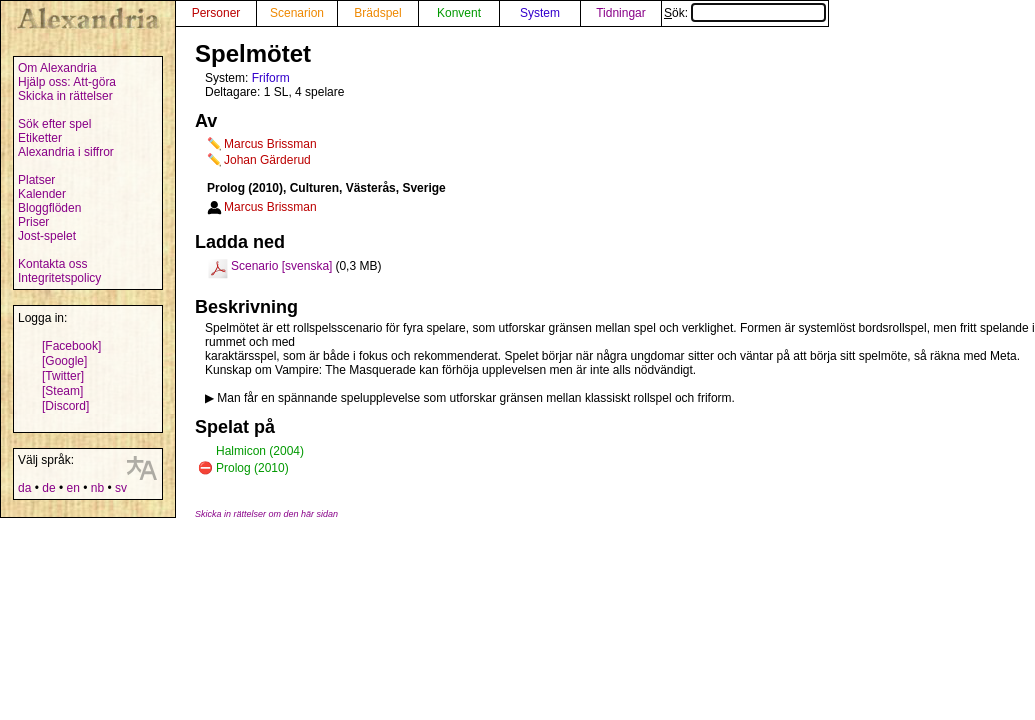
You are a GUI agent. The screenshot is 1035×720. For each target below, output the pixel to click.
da (24, 488)
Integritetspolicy (59, 278)
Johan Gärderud (267, 160)
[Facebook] (71, 346)
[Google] (64, 361)
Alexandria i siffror (66, 152)
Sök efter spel (54, 124)
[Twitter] (63, 376)
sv (121, 488)
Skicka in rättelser (65, 96)
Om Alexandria (57, 68)
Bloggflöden (49, 208)
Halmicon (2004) (260, 451)
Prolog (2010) (252, 468)
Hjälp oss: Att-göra (67, 82)
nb (97, 488)
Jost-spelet (47, 236)
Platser (36, 180)
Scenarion (297, 13)
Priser (33, 222)
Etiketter (40, 138)
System (540, 13)
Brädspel (377, 13)
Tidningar (621, 13)
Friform (271, 78)
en (72, 488)
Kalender (42, 194)
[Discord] (65, 406)
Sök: (745, 13)
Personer (216, 13)
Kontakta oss (52, 264)
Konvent (459, 13)
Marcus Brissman (270, 144)
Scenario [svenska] (281, 266)
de (48, 488)
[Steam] (62, 391)
